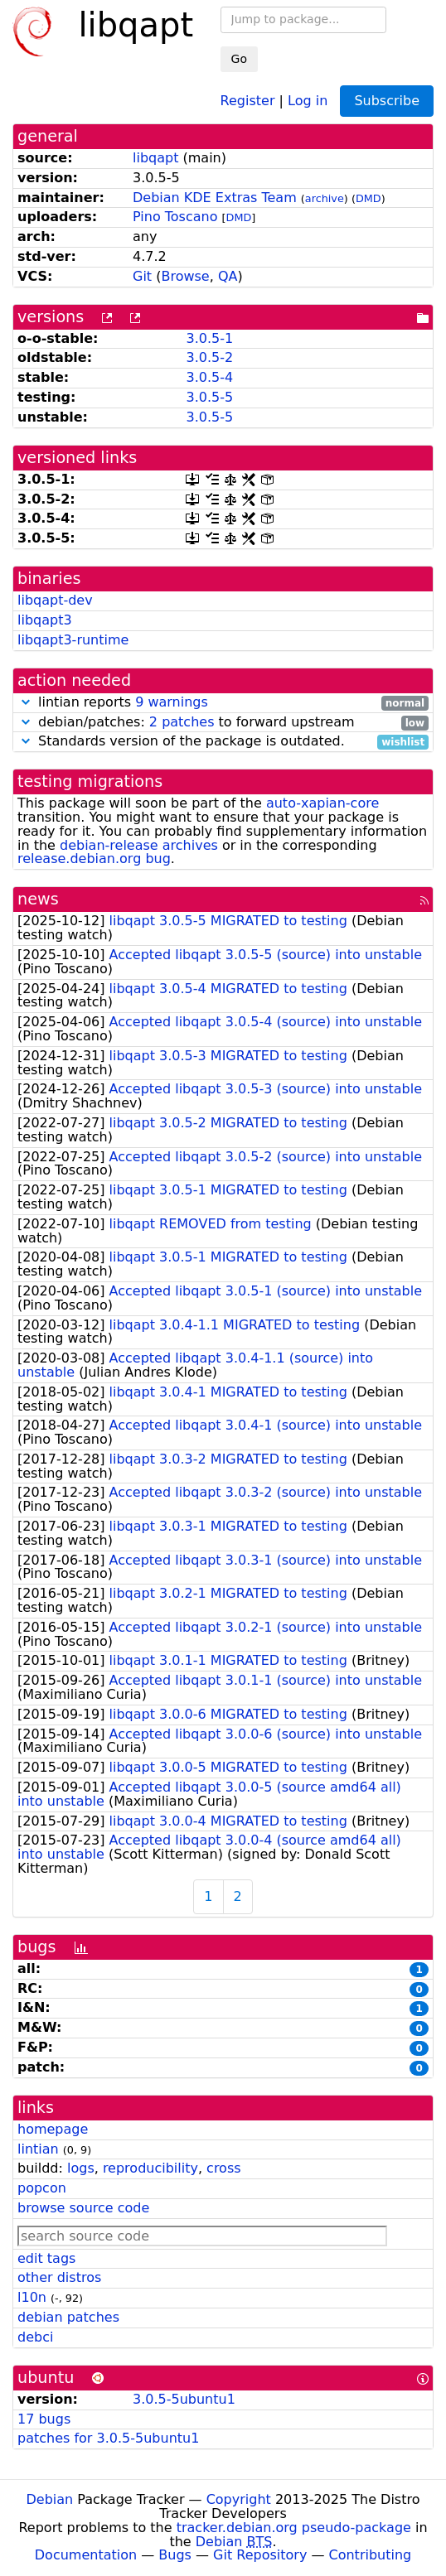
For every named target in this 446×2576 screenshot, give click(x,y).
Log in (307, 100)
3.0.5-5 (209, 397)
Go (239, 58)
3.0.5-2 (209, 357)
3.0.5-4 (209, 377)
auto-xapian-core (322, 803)
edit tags (46, 2258)
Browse (185, 276)
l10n (31, 2297)
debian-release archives (139, 845)
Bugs (174, 2555)
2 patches (182, 722)
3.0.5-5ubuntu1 (184, 2399)
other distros (59, 2277)
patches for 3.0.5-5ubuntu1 (108, 2438)
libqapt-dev (55, 600)
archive (324, 198)
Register (248, 100)
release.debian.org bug (94, 858)
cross (223, 2168)
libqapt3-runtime (72, 640)
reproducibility (150, 2168)
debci (35, 2337)
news (38, 899)
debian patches (68, 2317)
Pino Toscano (175, 216)
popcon (41, 2188)
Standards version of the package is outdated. (223, 742)
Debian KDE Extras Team (215, 197)
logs (81, 2168)
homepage (52, 2129)
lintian (38, 2149)
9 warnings (171, 702)
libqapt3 (44, 620)
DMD (368, 198)
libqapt (155, 158)
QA (228, 276)
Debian (50, 2499)
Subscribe (386, 101)
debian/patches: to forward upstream (223, 723)
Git (142, 276)
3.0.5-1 (209, 338)
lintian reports (223, 703)
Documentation (86, 2555)
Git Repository (260, 2555)
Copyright (238, 2499)
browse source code (83, 2208)
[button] (26, 702)
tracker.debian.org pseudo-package (294, 2527)
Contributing (370, 2555)
